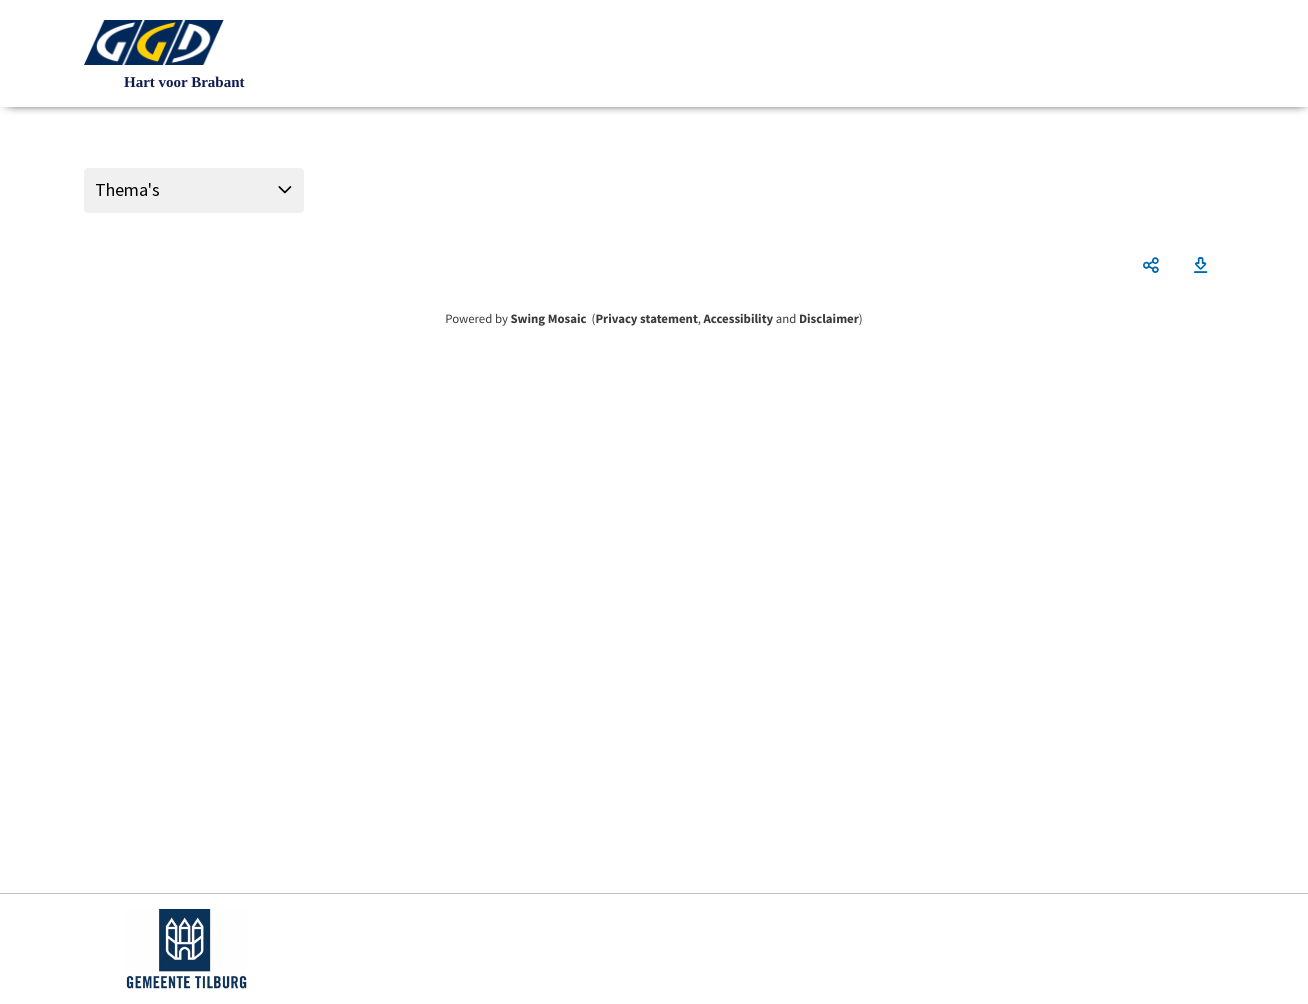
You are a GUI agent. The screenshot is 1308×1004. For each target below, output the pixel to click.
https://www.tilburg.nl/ (186, 949)
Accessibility (739, 319)
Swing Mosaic (548, 319)
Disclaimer (829, 319)
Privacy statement (646, 319)
